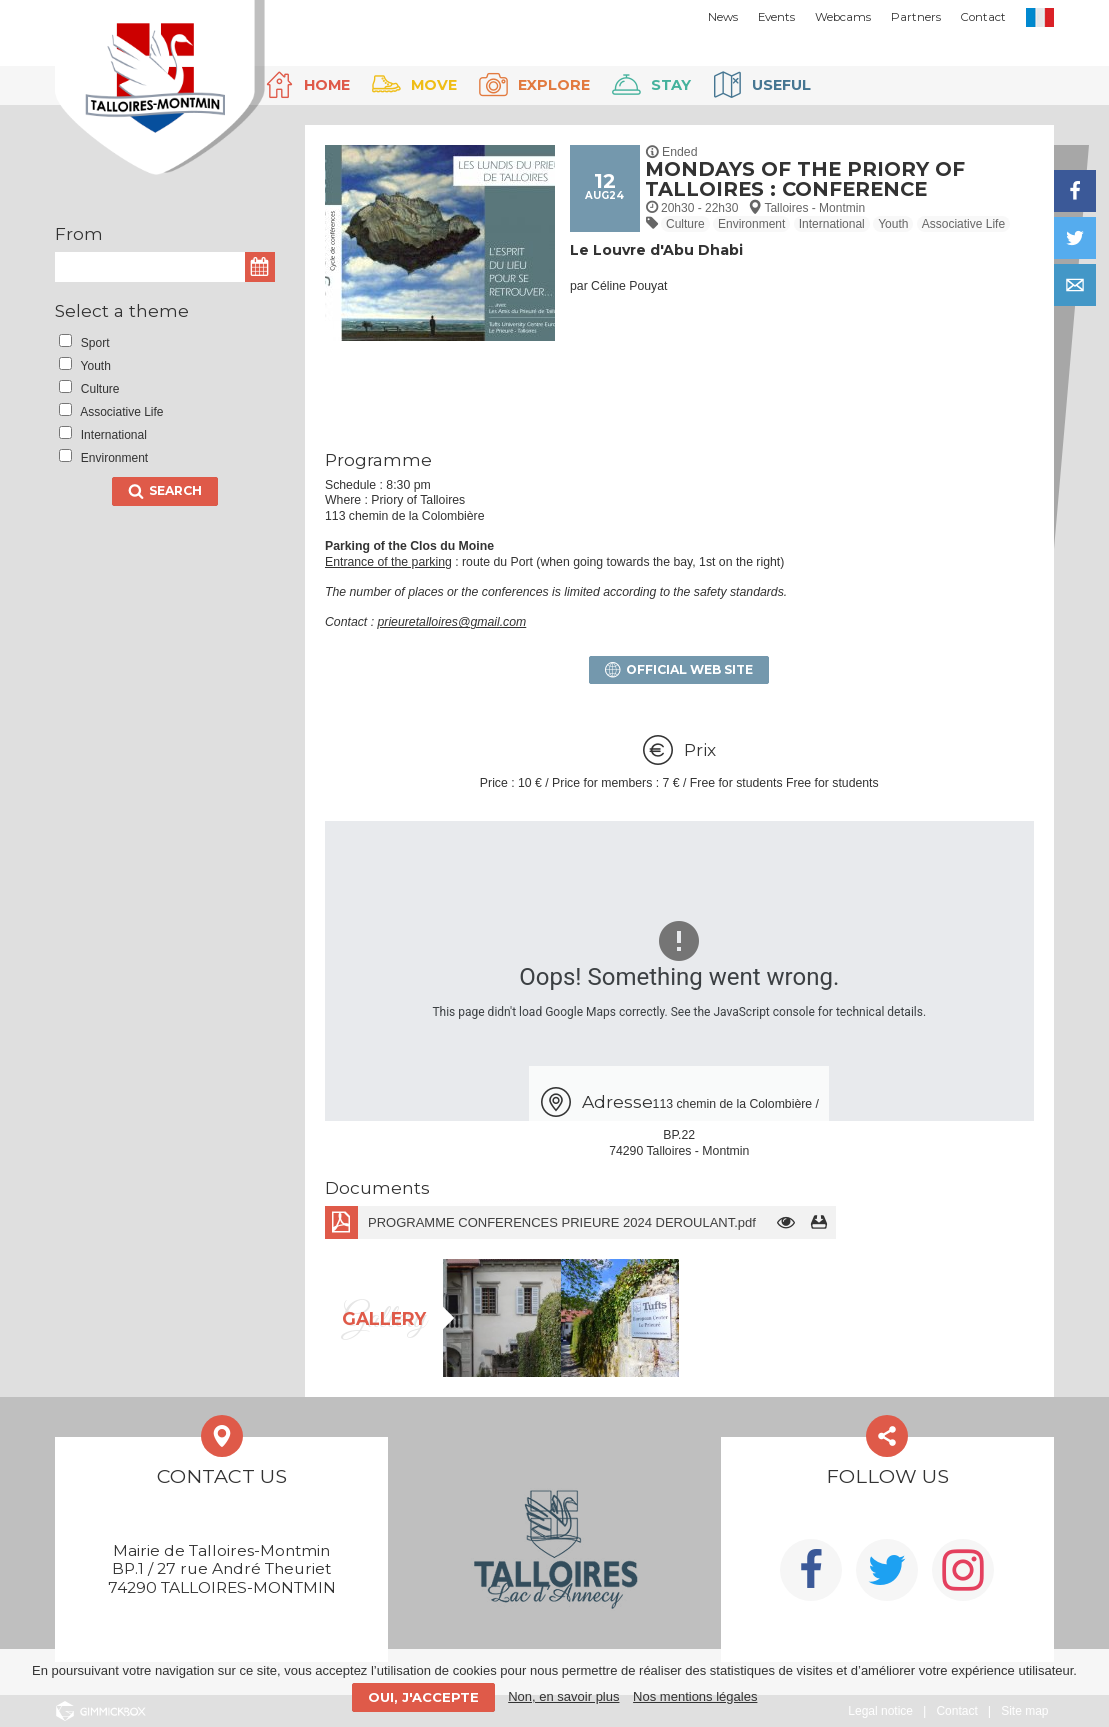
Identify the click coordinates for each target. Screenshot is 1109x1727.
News (723, 17)
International (832, 224)
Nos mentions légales (695, 1696)
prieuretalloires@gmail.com (451, 622)
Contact (983, 17)
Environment (751, 224)
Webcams (843, 17)
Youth (893, 224)
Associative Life (963, 224)
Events (776, 17)
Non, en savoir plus (563, 1696)
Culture (685, 224)
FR (1040, 17)
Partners (916, 17)
